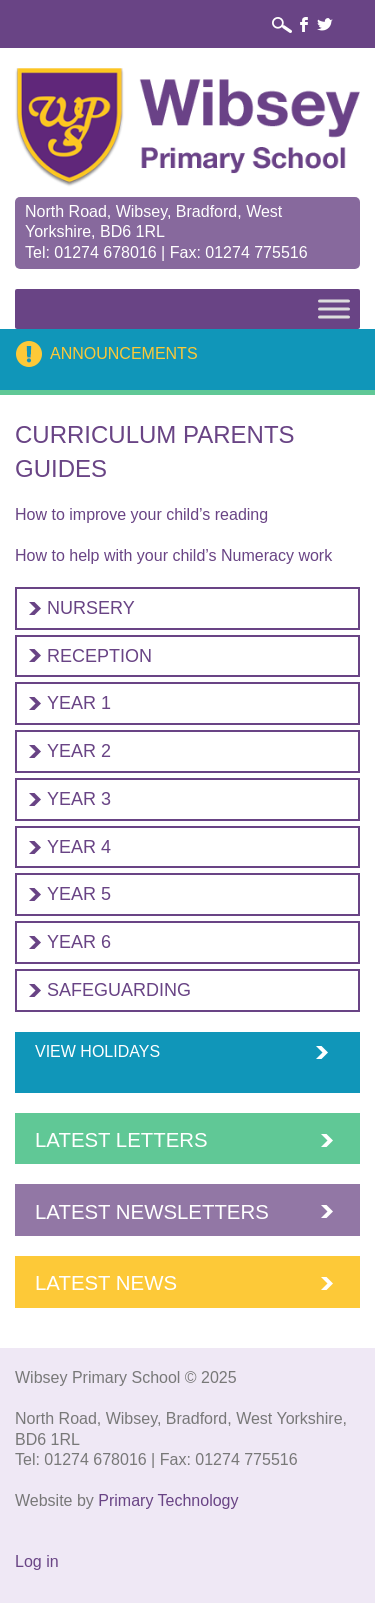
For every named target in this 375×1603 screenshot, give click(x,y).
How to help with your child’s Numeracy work (173, 555)
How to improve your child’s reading (141, 514)
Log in (37, 1561)
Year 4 (79, 847)
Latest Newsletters (152, 1212)
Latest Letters (121, 1140)
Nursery (91, 608)
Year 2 (79, 751)
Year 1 (79, 703)
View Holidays (97, 1051)
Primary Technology (168, 1500)
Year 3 (79, 799)
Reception (99, 656)
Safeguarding (119, 990)
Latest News (106, 1283)
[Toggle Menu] (334, 308)
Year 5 (79, 894)
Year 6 (79, 942)
